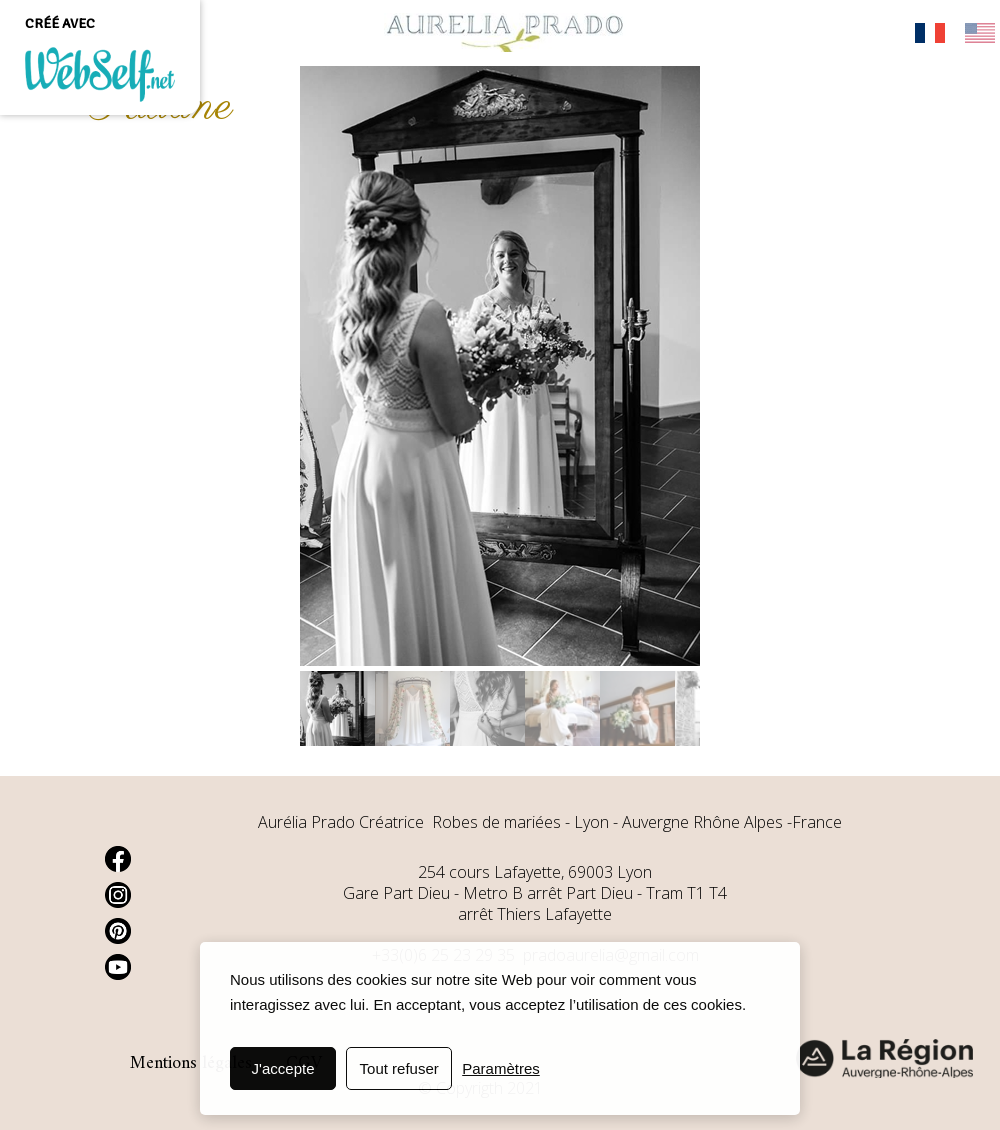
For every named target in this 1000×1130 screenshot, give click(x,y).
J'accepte (283, 1068)
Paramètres (501, 1068)
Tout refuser (399, 1068)
